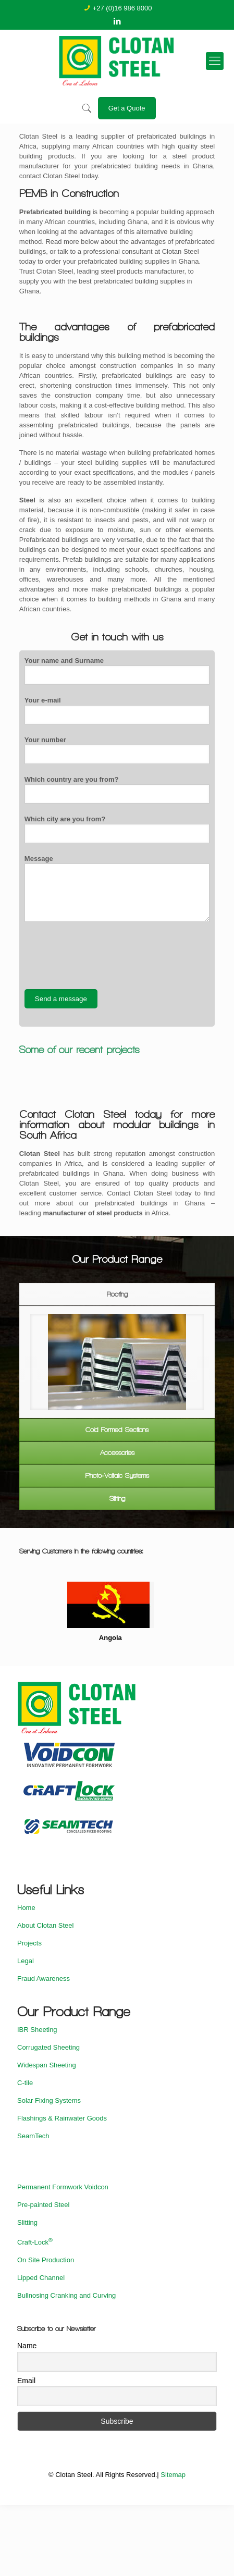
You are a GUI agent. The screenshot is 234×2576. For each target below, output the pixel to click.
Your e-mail (117, 710)
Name (26, 2345)
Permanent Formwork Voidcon (62, 2187)
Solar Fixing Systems (49, 2100)
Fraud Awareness (43, 1978)
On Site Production (45, 2260)
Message (117, 888)
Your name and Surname (117, 671)
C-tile (25, 2083)
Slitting (27, 2222)
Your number (117, 750)
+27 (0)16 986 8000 (122, 8)
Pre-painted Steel (43, 2205)
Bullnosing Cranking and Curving (66, 2295)
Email (26, 2380)
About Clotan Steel (45, 1925)
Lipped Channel (41, 2278)
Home (26, 1908)
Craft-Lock (35, 2242)
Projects (29, 1943)
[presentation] (103, 955)
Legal (25, 1961)
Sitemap (173, 2475)
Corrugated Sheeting (48, 2047)
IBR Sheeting (37, 2029)
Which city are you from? (117, 829)
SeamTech (33, 2136)
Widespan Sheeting (46, 2065)
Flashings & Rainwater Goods (62, 2118)
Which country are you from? (117, 789)
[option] (117, 1362)
